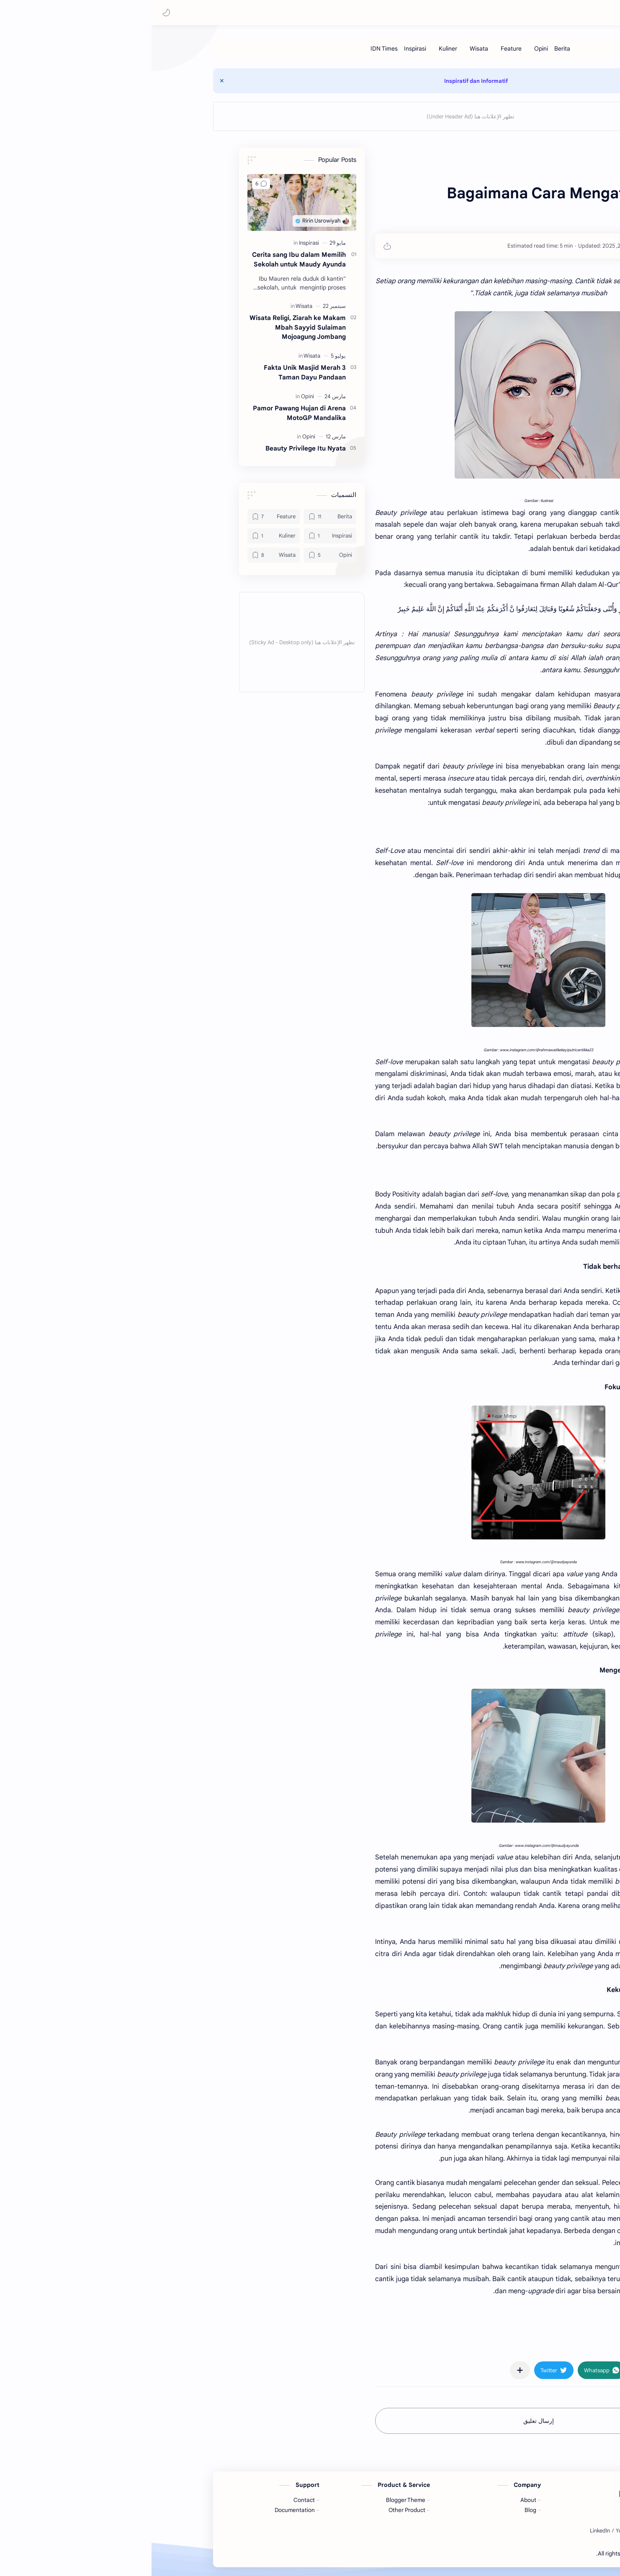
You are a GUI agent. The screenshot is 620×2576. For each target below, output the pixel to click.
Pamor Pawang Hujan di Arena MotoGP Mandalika (123, 413)
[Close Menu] (45, 81)
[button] (14, 12)
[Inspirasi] (239, 49)
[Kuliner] (272, 49)
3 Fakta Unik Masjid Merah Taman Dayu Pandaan (129, 373)
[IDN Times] (208, 49)
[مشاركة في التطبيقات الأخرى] (344, 2370)
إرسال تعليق (362, 2421)
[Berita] (386, 49)
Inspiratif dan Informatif (300, 81)
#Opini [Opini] (512, 2346)
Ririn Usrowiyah (573, 12)
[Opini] (365, 49)
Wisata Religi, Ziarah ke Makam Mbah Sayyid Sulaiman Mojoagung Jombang (122, 327)
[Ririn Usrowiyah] (483, 246)
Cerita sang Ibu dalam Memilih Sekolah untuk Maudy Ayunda (123, 260)
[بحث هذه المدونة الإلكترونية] (446, 12)
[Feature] (335, 49)
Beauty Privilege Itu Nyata (130, 449)
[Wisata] (303, 49)
